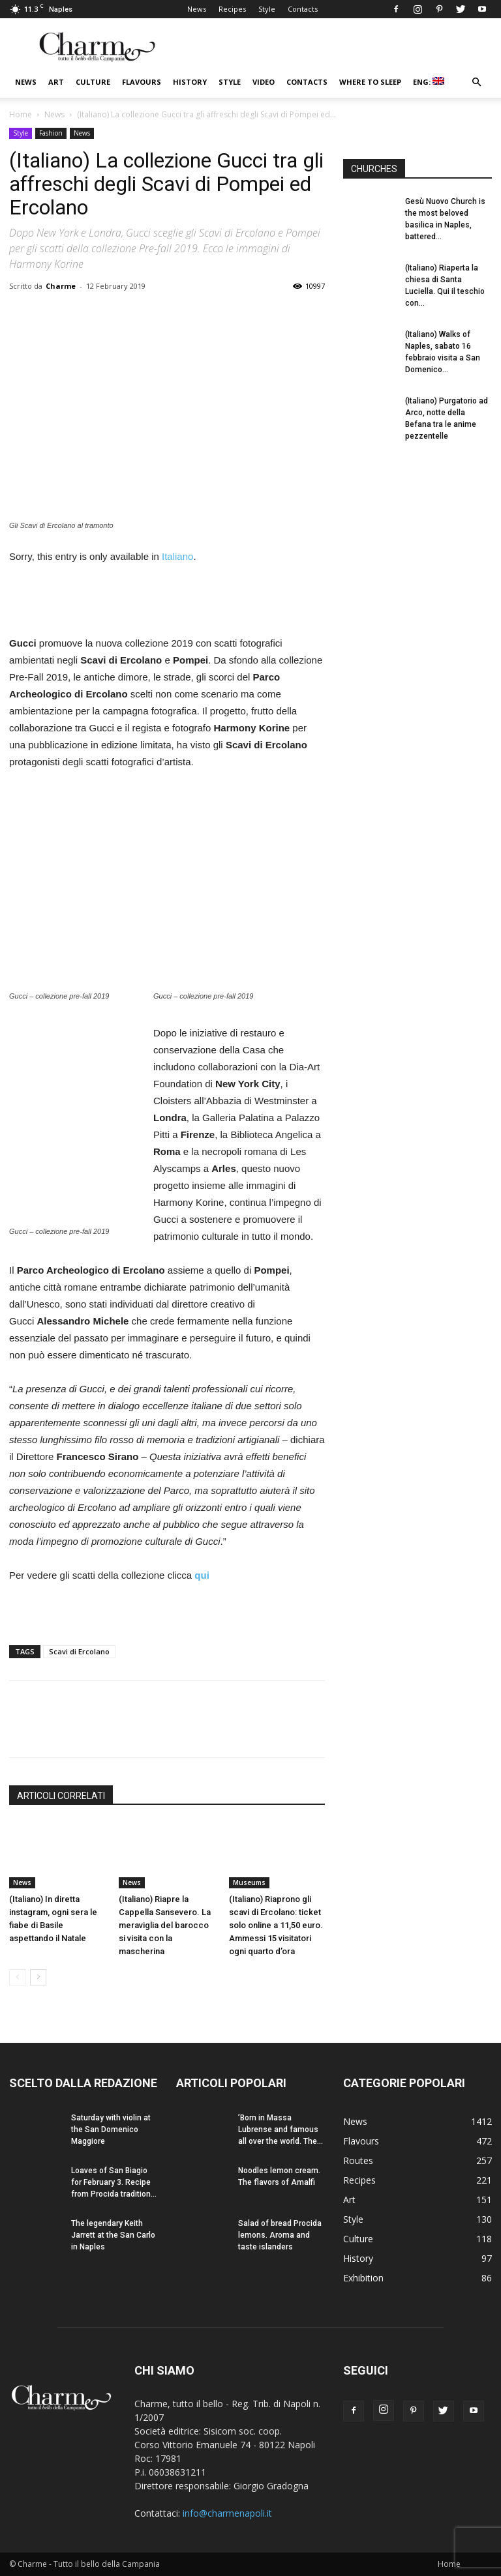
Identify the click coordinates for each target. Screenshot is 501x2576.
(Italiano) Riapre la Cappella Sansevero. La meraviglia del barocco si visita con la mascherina (165, 1925)
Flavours (141, 82)
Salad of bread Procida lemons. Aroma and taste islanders (280, 2235)
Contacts (303, 9)
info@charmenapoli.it (227, 2513)
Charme (61, 286)
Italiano (177, 556)
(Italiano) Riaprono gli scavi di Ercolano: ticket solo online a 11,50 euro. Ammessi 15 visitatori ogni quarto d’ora (276, 1925)
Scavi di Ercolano (79, 1651)
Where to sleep (370, 82)
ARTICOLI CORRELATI (61, 1796)
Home (20, 114)
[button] (476, 82)
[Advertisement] (167, 601)
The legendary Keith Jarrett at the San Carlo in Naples (113, 2235)
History (190, 82)
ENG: (428, 82)
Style (266, 9)
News (196, 9)
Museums (249, 1882)
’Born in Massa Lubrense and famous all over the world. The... (280, 2129)
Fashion (51, 133)
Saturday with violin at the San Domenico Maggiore (111, 2129)
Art (56, 82)
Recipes (232, 9)
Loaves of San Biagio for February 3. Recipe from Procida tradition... (114, 2182)
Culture (93, 82)
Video (263, 82)
